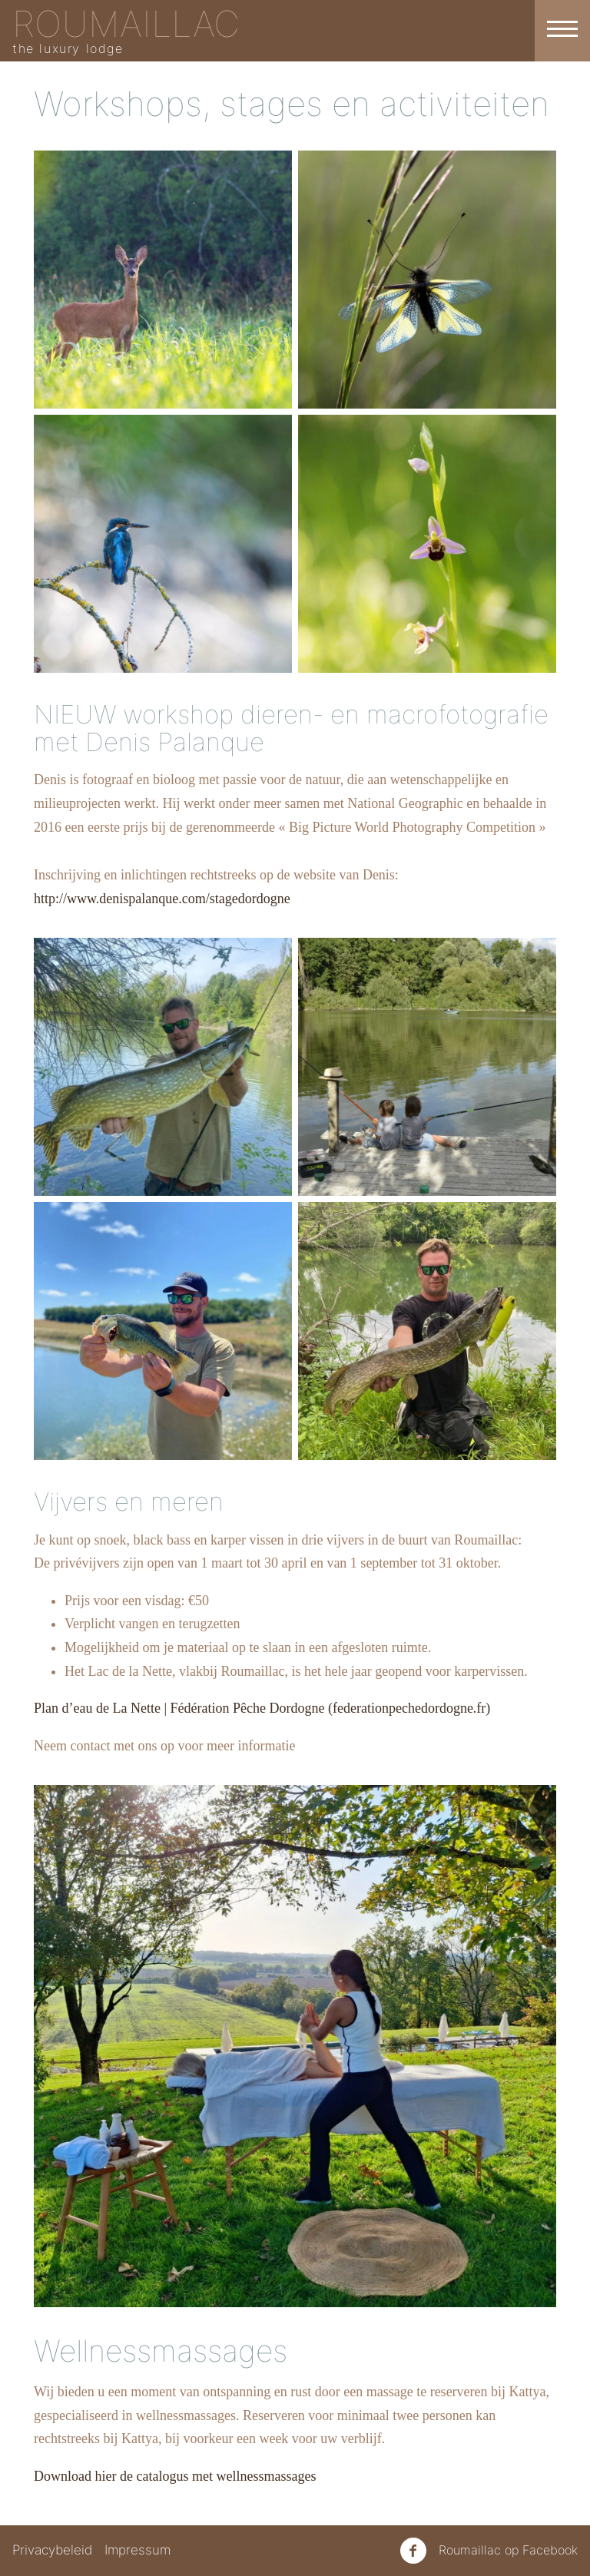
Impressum (137, 2550)
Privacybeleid (52, 2550)
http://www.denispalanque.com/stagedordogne (162, 898)
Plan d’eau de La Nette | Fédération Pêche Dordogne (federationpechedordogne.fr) (262, 1708)
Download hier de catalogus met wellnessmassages (175, 2476)
